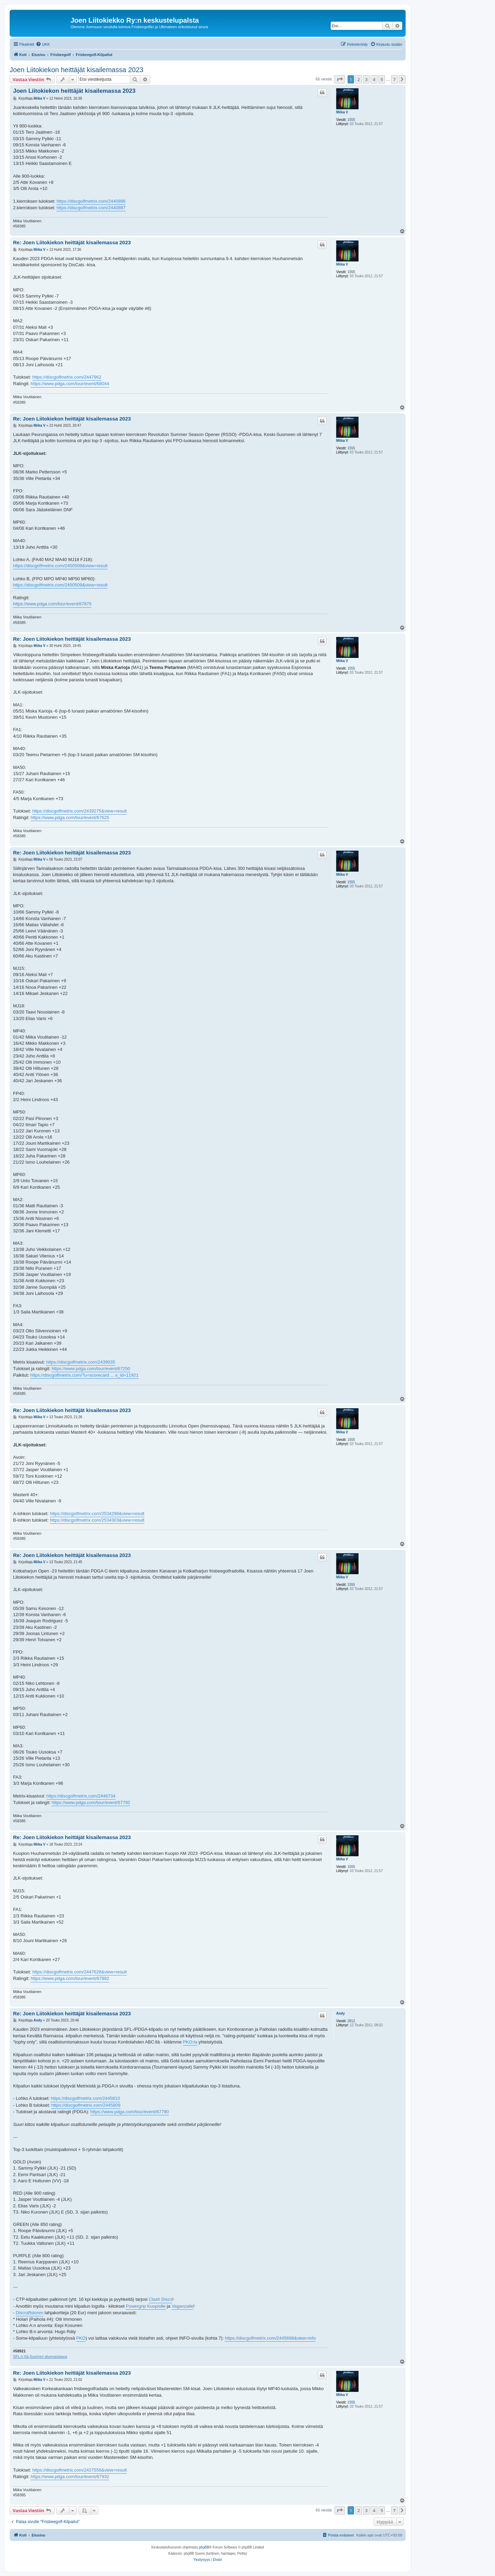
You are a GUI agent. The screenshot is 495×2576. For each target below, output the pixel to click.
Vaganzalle (182, 2306)
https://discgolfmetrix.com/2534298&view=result (97, 1513)
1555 (351, 120)
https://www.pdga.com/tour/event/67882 (70, 1978)
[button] (339, 79)
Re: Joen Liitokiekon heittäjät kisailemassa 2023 (72, 242)
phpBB (204, 2547)
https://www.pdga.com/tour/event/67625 (70, 817)
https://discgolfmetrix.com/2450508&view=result (60, 565)
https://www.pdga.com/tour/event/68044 (70, 383)
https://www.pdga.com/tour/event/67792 (91, 1802)
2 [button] (358, 79)
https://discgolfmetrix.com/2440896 (90, 201)
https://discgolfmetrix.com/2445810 (85, 2098)
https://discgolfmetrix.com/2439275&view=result (79, 811)
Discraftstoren (29, 2312)
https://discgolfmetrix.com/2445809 (85, 2105)
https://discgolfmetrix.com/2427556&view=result (79, 2470)
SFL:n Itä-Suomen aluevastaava (40, 2356)
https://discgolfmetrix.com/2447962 (66, 377)
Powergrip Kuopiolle (146, 2306)
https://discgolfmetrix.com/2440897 (90, 207)
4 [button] (374, 79)
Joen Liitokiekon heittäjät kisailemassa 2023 (76, 70)
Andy (340, 2013)
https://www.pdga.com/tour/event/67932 (70, 2476)
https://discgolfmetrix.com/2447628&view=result (79, 1971)
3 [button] (366, 79)
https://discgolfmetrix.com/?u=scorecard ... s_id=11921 (84, 1375)
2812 (351, 2021)
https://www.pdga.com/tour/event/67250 (91, 1368)
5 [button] (382, 79)
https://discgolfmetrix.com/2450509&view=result (60, 584)
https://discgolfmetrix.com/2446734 (81, 1796)
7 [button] (394, 79)
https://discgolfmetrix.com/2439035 (80, 1362)
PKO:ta (190, 2042)
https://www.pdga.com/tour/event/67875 (52, 603)
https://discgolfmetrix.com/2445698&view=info (270, 2338)
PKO (81, 2338)
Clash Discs (161, 2299)
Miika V (342, 112)
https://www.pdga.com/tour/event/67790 (129, 2111)
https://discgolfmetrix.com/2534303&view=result (97, 1520)
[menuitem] (43, 44)
